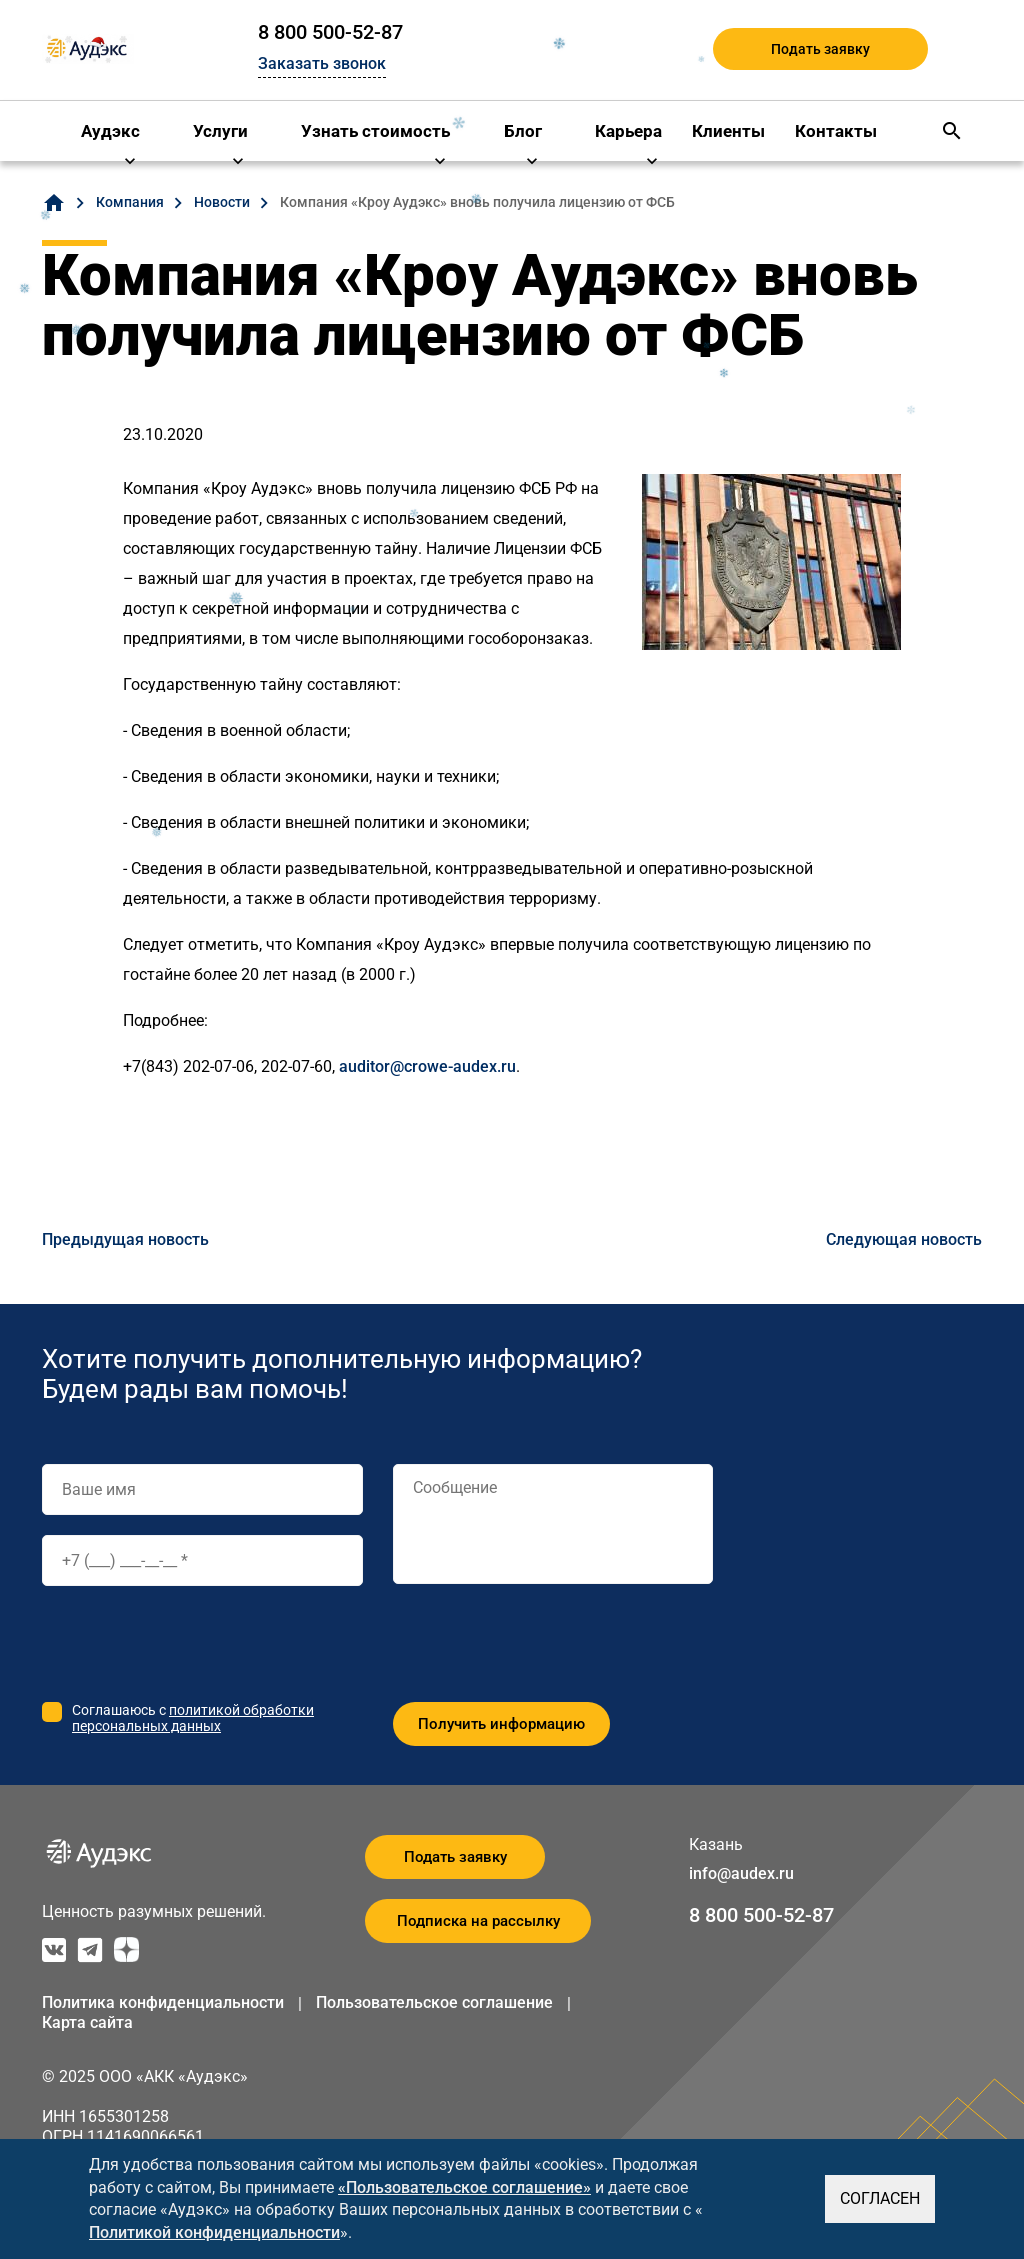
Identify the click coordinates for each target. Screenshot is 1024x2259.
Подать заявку (820, 49)
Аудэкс (110, 131)
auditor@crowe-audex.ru (427, 1066)
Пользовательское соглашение (434, 2002)
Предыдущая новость (125, 1239)
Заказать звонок (322, 63)
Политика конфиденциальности (163, 2002)
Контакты (836, 131)
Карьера (628, 131)
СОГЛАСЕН (880, 2198)
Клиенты (728, 131)
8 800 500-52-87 (330, 32)
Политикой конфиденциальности (214, 2232)
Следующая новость (904, 1239)
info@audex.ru (741, 1873)
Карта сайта (87, 2022)
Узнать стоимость (375, 131)
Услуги (220, 131)
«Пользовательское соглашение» (464, 2187)
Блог (523, 131)
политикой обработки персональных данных (193, 1718)
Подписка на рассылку (478, 1921)
